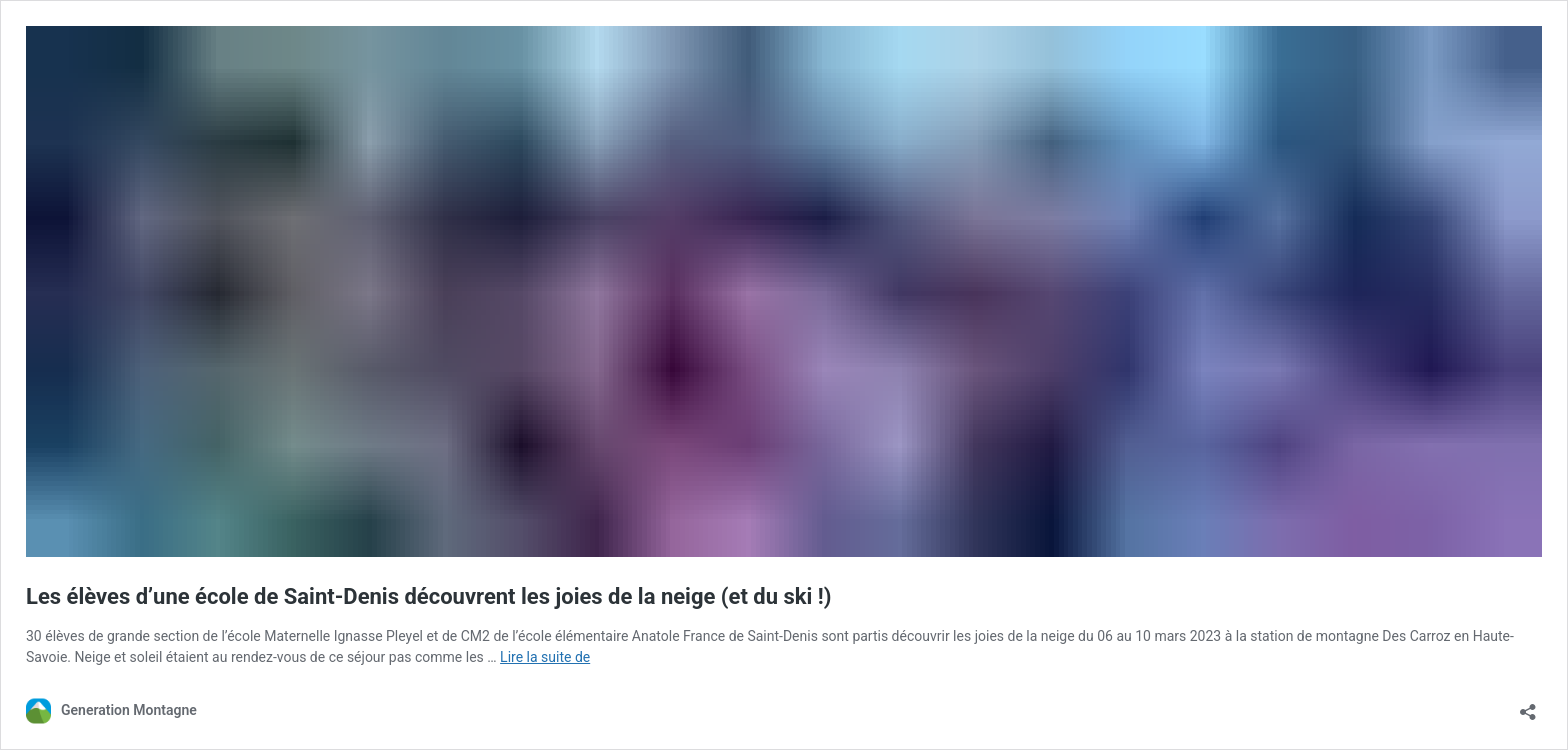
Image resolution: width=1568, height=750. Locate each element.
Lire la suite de (545, 657)
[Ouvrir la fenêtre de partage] (1528, 705)
